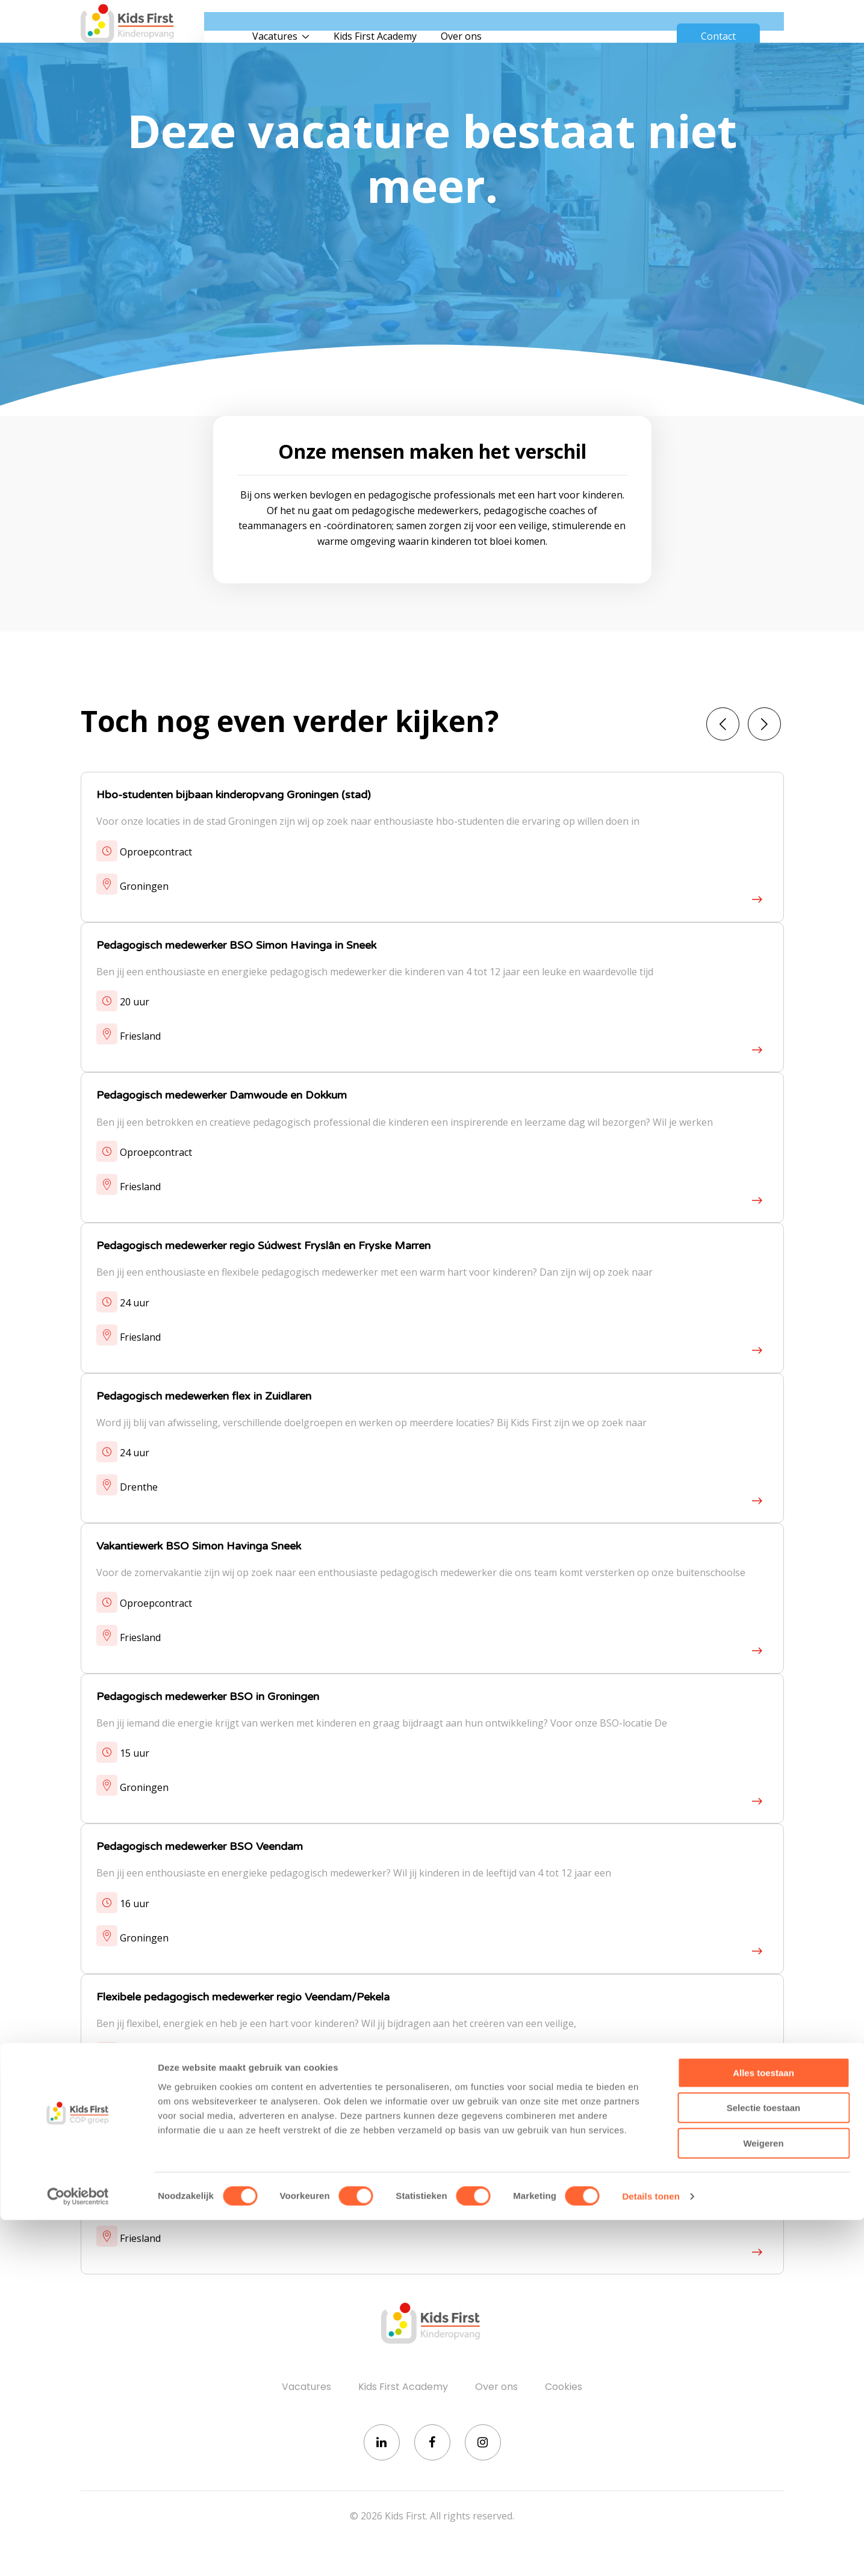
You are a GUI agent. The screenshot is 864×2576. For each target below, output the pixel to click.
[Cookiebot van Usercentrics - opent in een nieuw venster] (78, 2552)
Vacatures (320, 24)
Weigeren (763, 2499)
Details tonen (650, 2552)
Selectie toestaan (764, 2464)
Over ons (506, 24)
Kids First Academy (420, 24)
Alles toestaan (763, 2429)
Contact (718, 24)
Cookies (563, 2392)
